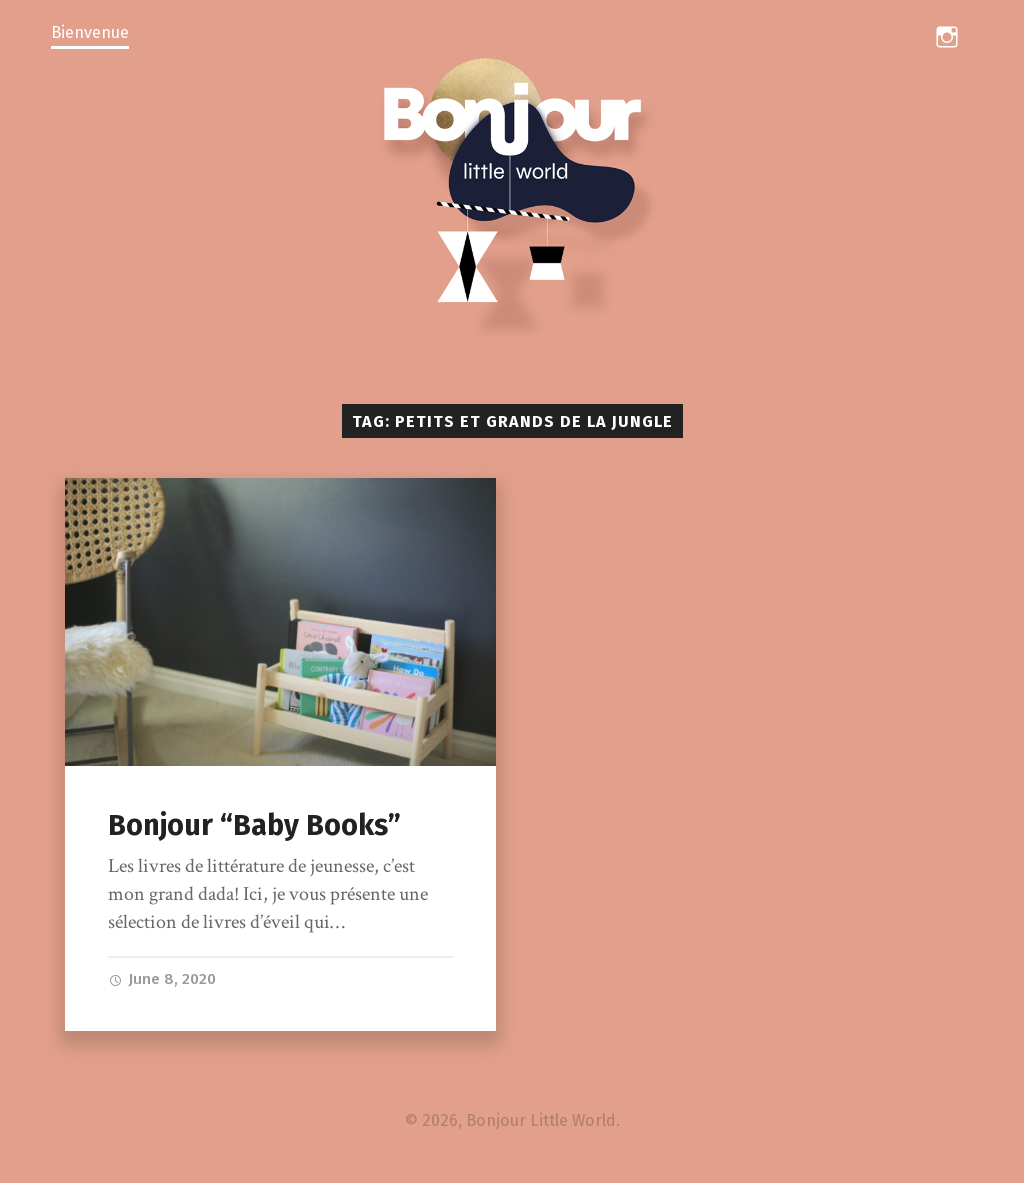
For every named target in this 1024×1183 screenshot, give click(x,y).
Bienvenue (90, 32)
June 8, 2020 (162, 979)
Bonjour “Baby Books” (254, 825)
